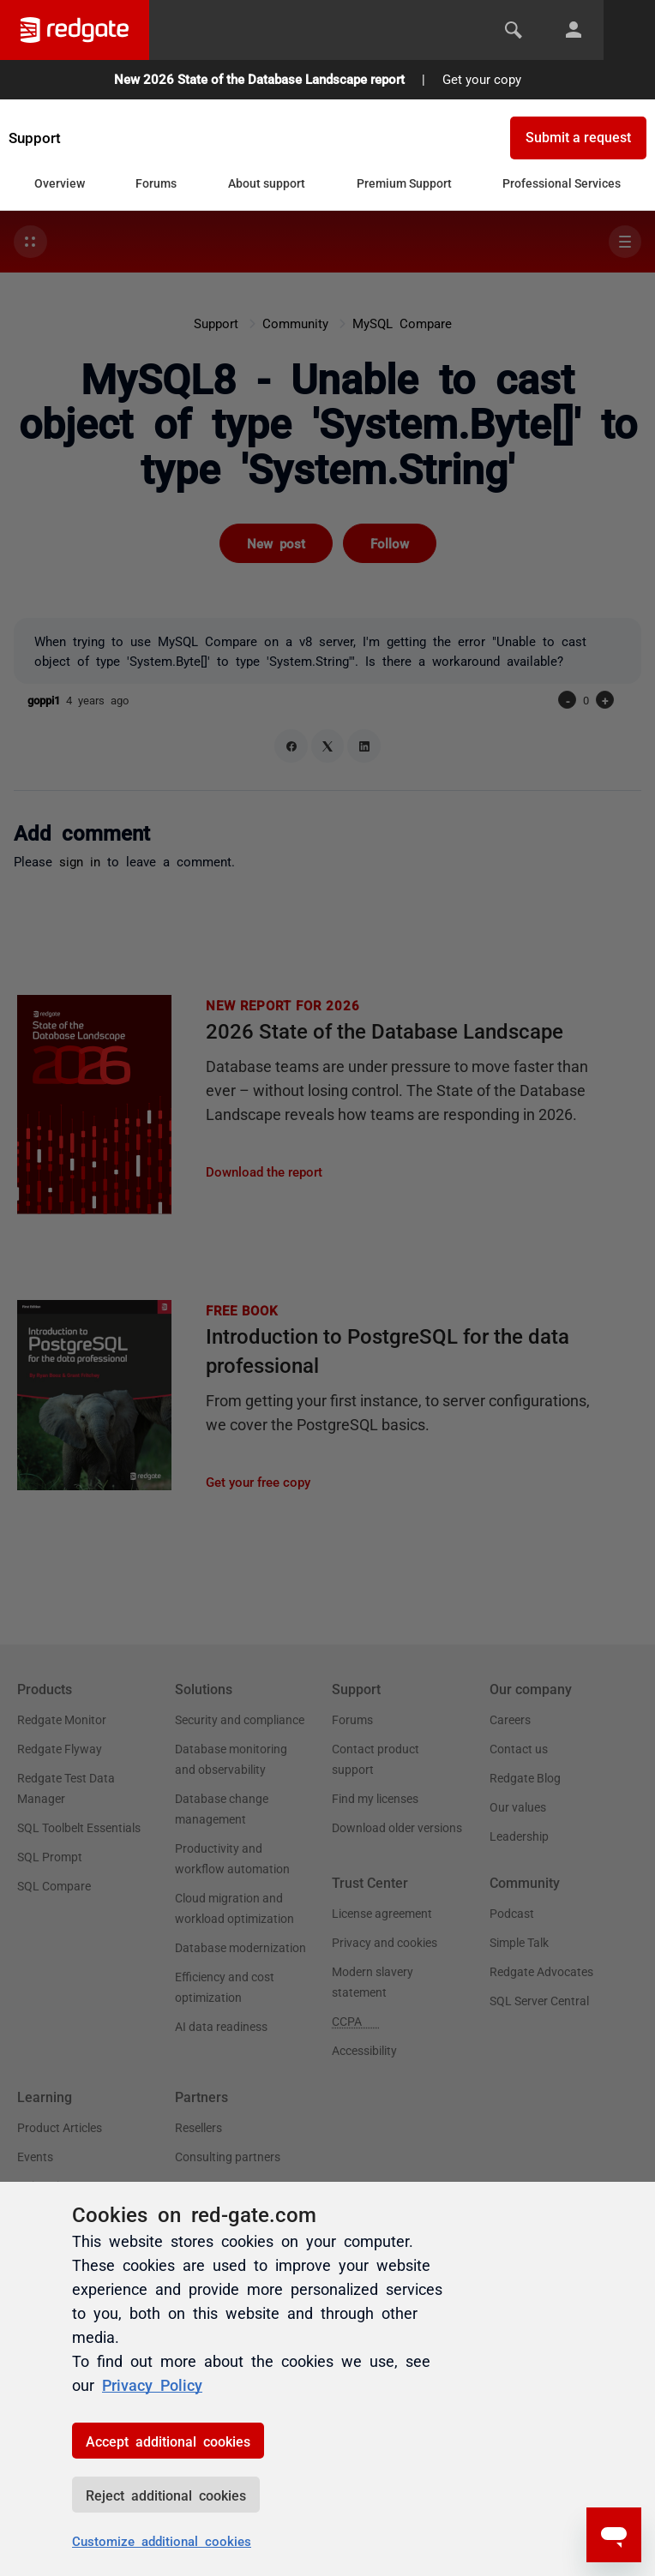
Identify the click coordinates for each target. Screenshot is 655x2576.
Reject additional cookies (166, 2494)
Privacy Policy (152, 2384)
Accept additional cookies (168, 2440)
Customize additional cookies (161, 2540)
